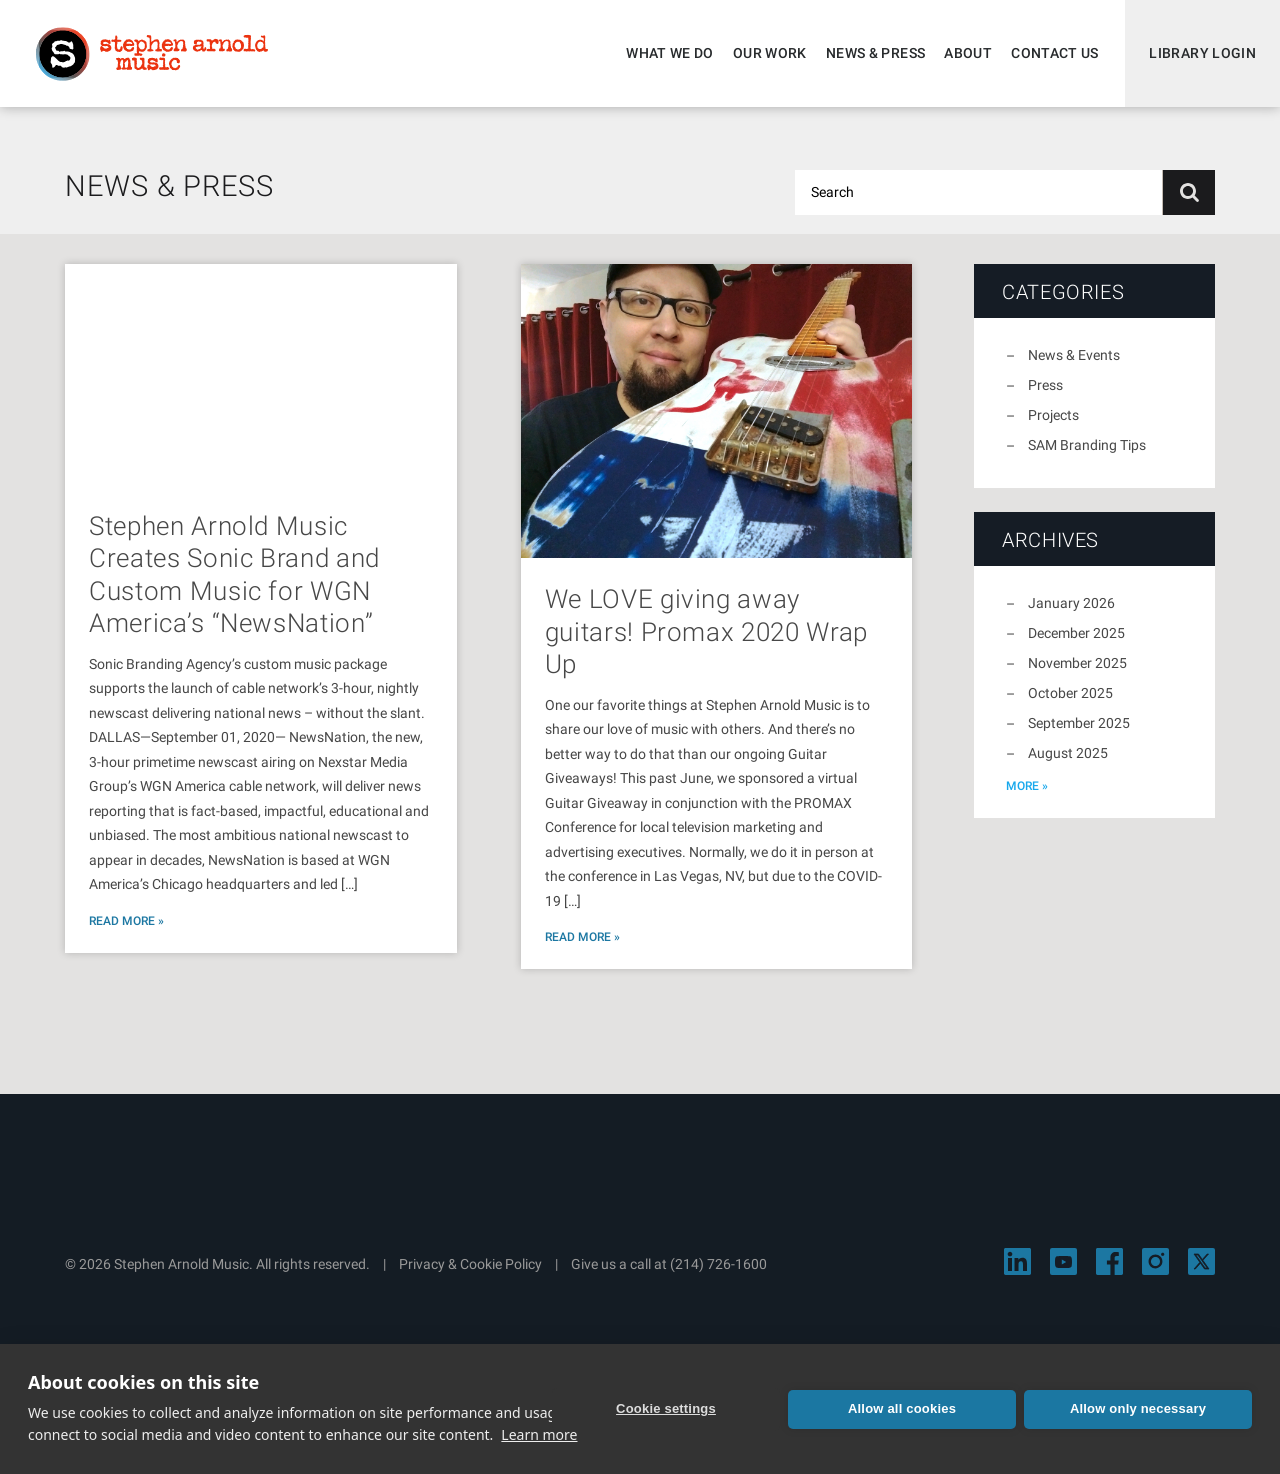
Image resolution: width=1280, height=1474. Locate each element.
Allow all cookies (902, 1408)
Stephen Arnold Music (152, 54)
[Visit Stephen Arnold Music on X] (1201, 1261)
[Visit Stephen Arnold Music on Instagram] (1155, 1261)
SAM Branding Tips (1087, 445)
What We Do (670, 53)
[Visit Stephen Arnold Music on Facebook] (1109, 1261)
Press (1045, 385)
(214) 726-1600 (718, 1264)
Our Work (770, 53)
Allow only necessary (1138, 1408)
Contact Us (1055, 53)
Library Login (1202, 53)
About (968, 53)
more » (1027, 786)
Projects (1053, 415)
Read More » (126, 921)
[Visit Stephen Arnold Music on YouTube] (1063, 1261)
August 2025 (1068, 753)
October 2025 (1070, 693)
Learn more (539, 1434)
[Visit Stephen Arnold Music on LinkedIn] (1017, 1261)
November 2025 (1077, 663)
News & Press (875, 53)
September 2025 (1079, 723)
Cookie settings (666, 1408)
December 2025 (1076, 633)
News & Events (1074, 355)
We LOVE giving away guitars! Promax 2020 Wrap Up (706, 631)
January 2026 (1071, 603)
